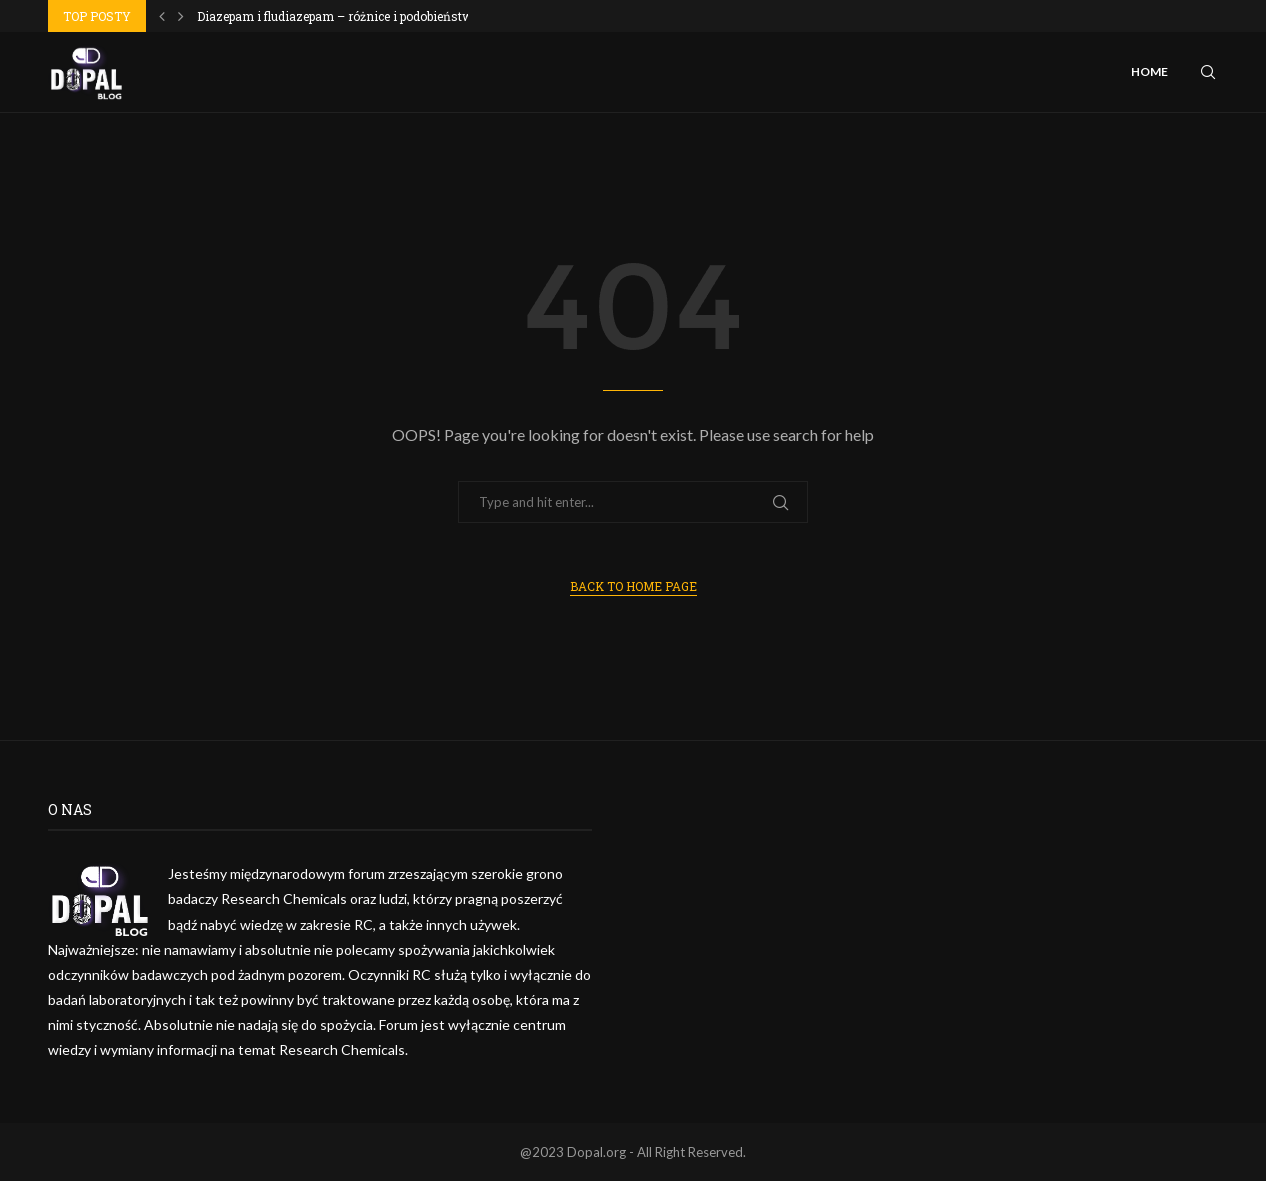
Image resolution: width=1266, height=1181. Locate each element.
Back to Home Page (633, 586)
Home (1149, 71)
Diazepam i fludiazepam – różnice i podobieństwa (338, 16)
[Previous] (162, 16)
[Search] (1208, 72)
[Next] (181, 16)
